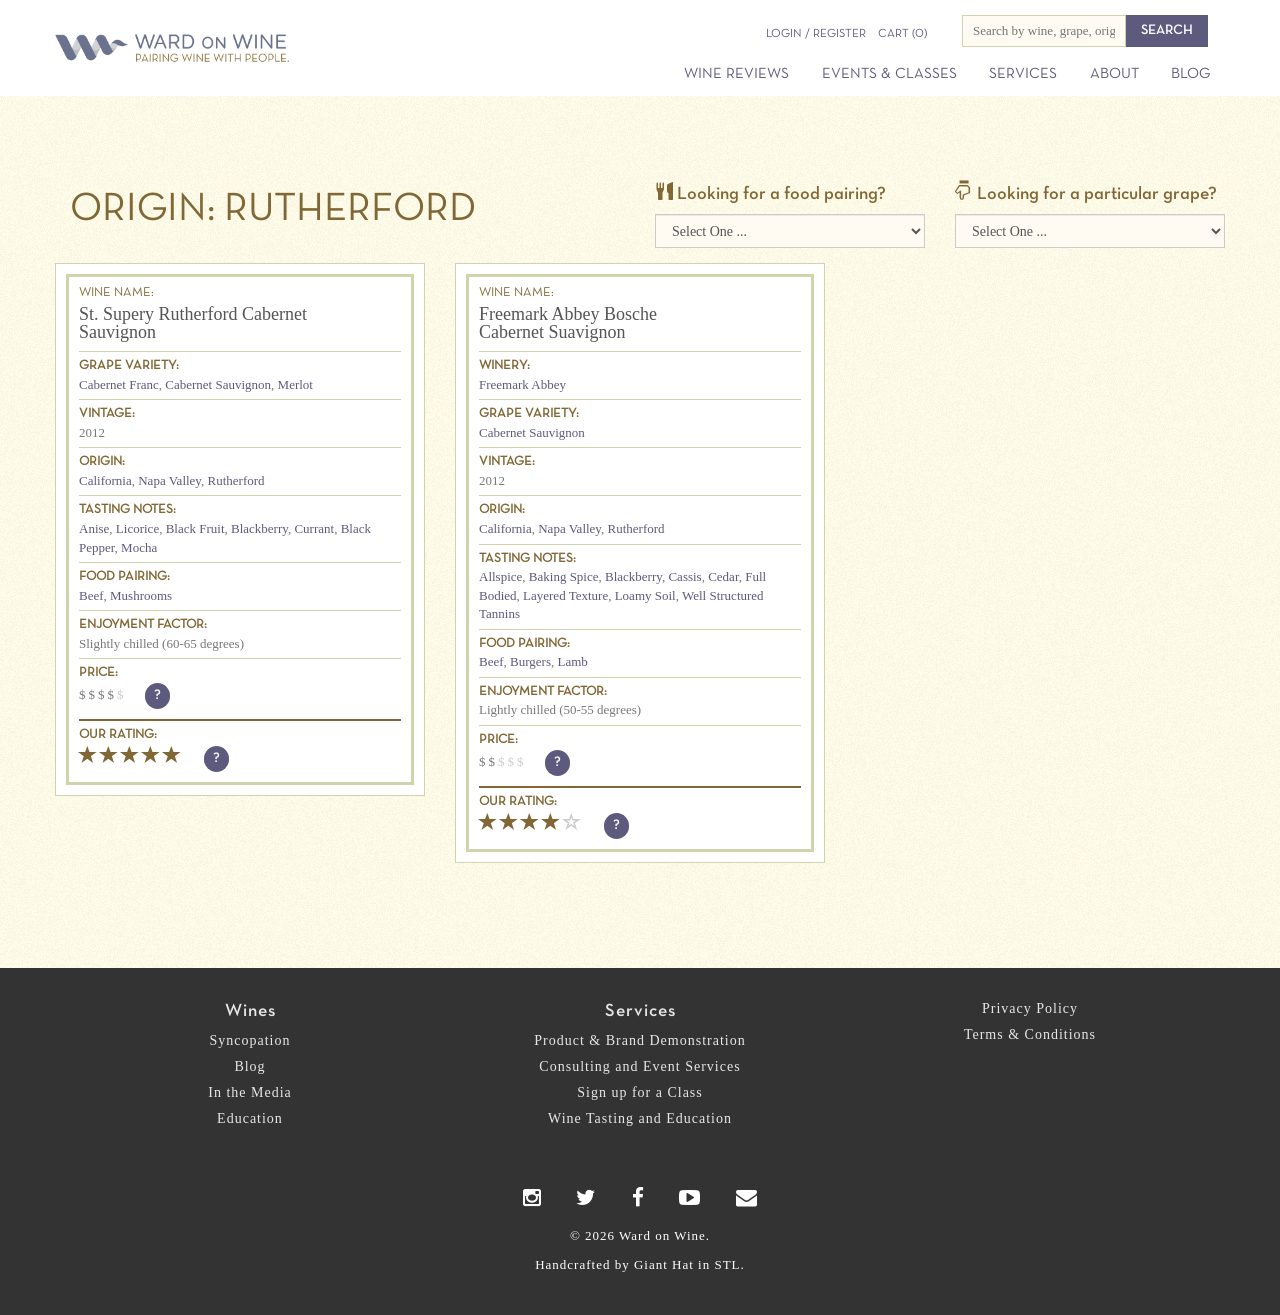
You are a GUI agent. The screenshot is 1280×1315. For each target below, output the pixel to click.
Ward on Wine (242, 49)
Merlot (295, 384)
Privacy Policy (1030, 1008)
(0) (902, 34)
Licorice (137, 528)
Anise (94, 528)
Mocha (139, 547)
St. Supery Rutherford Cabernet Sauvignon (193, 323)
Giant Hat (664, 1264)
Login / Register (816, 34)
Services (1023, 74)
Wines (250, 1011)
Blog (1190, 74)
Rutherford (236, 480)
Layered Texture (565, 595)
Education (250, 1118)
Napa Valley (169, 480)
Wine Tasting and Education (640, 1118)
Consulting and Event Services (639, 1066)
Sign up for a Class (640, 1092)
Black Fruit (195, 528)
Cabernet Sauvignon (218, 384)
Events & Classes (889, 74)
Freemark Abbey (522, 384)
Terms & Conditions (1030, 1034)
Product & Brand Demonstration (639, 1040)
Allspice (500, 576)
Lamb (572, 661)
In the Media (250, 1092)
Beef (91, 595)
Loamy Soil (645, 595)
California (105, 480)
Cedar (723, 576)
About (1114, 74)
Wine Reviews (736, 74)
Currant (314, 528)
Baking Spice (564, 576)
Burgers (530, 661)
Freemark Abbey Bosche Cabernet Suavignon (568, 323)
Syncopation (250, 1040)
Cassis (684, 576)
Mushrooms (141, 595)
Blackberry (259, 528)
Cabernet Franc (119, 384)
